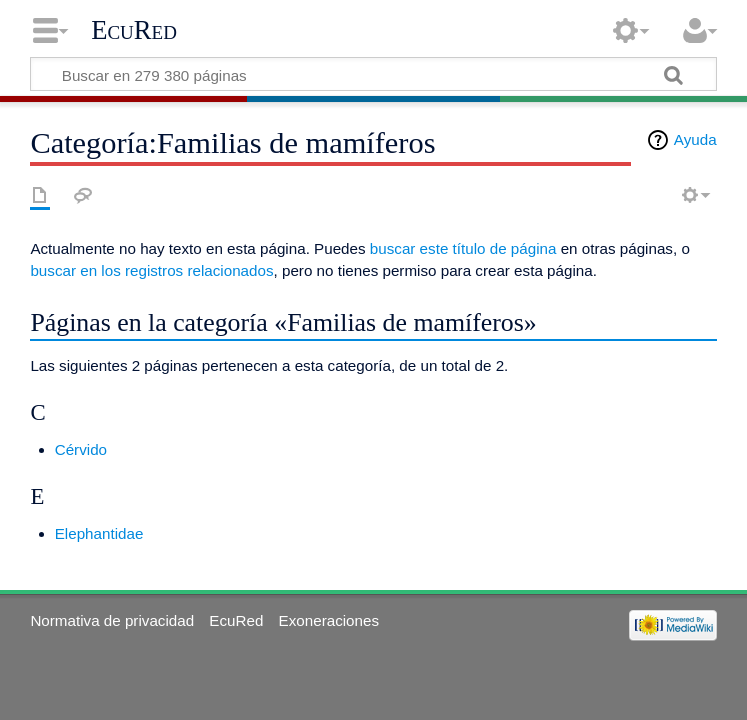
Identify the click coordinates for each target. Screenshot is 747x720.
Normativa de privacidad (112, 620)
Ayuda (695, 139)
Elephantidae (99, 533)
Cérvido (81, 449)
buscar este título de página (463, 248)
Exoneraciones (329, 620)
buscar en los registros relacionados (151, 270)
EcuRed (134, 30)
